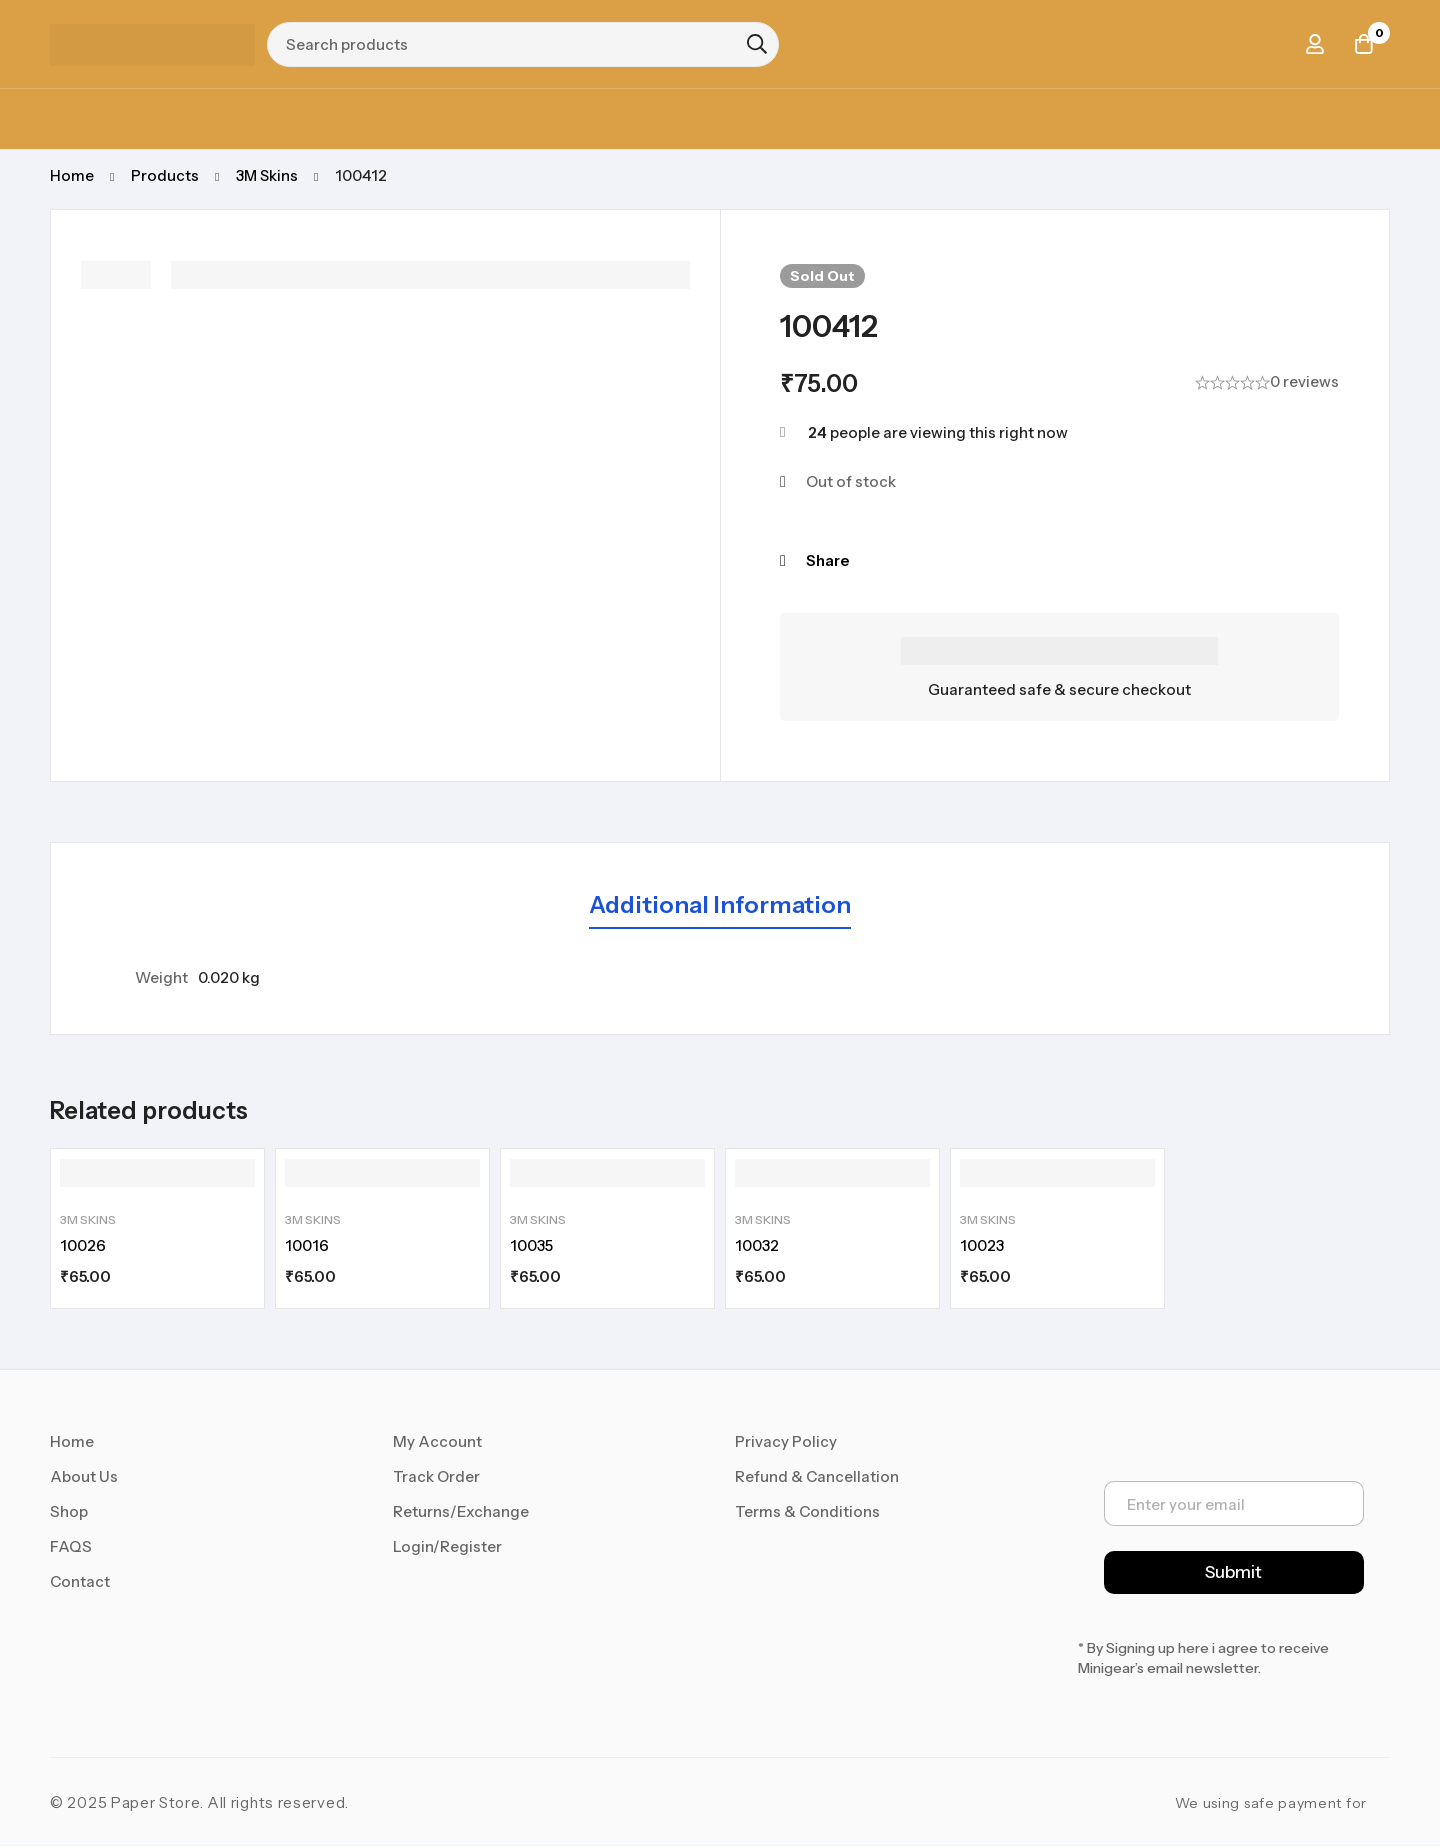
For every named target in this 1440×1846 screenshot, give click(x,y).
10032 (757, 1246)
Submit (1233, 1573)
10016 (307, 1246)
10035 (531, 1246)
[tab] (720, 906)
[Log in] (1314, 44)
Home (72, 175)
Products (165, 175)
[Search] (757, 44)
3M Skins (268, 175)
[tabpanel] (720, 978)
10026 (83, 1246)
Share (827, 560)
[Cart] (1364, 44)
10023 (982, 1246)
